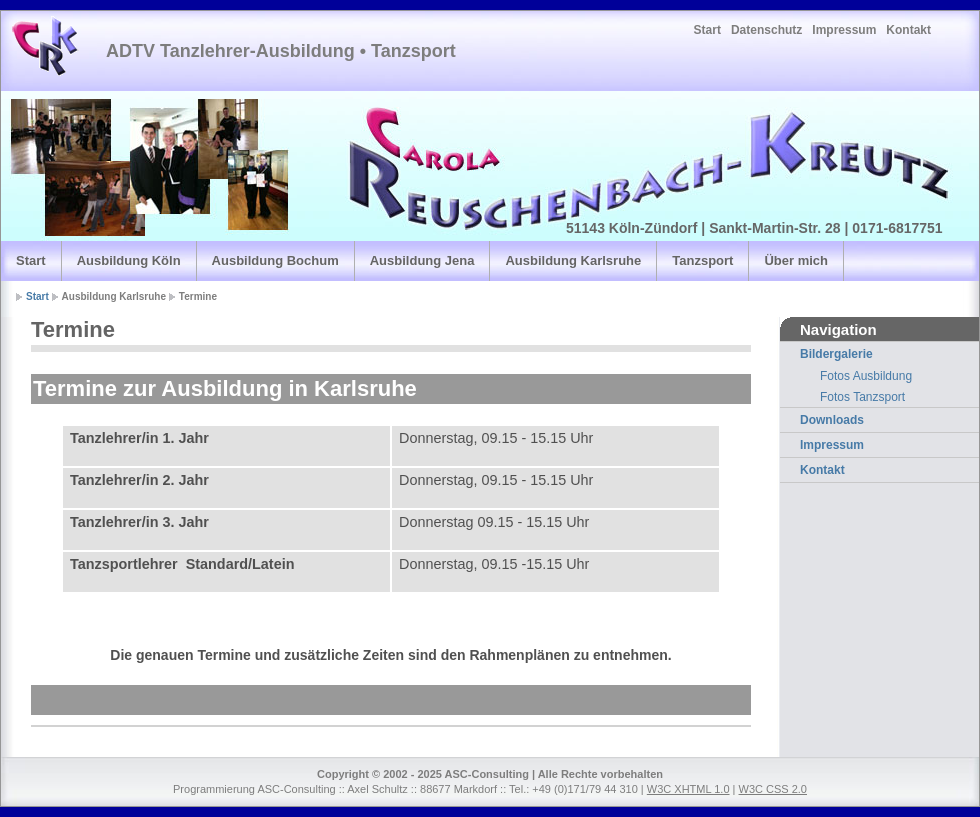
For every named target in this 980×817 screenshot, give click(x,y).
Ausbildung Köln (129, 260)
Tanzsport (702, 260)
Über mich (796, 260)
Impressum (844, 30)
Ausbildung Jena (422, 260)
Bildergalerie (836, 354)
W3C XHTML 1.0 (688, 789)
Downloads (832, 420)
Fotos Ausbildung (866, 376)
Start (707, 30)
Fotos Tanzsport (862, 397)
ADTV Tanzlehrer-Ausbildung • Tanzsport (281, 51)
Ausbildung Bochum (275, 260)
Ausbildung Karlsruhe (573, 260)
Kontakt (908, 30)
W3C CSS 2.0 (773, 789)
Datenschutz (766, 30)
